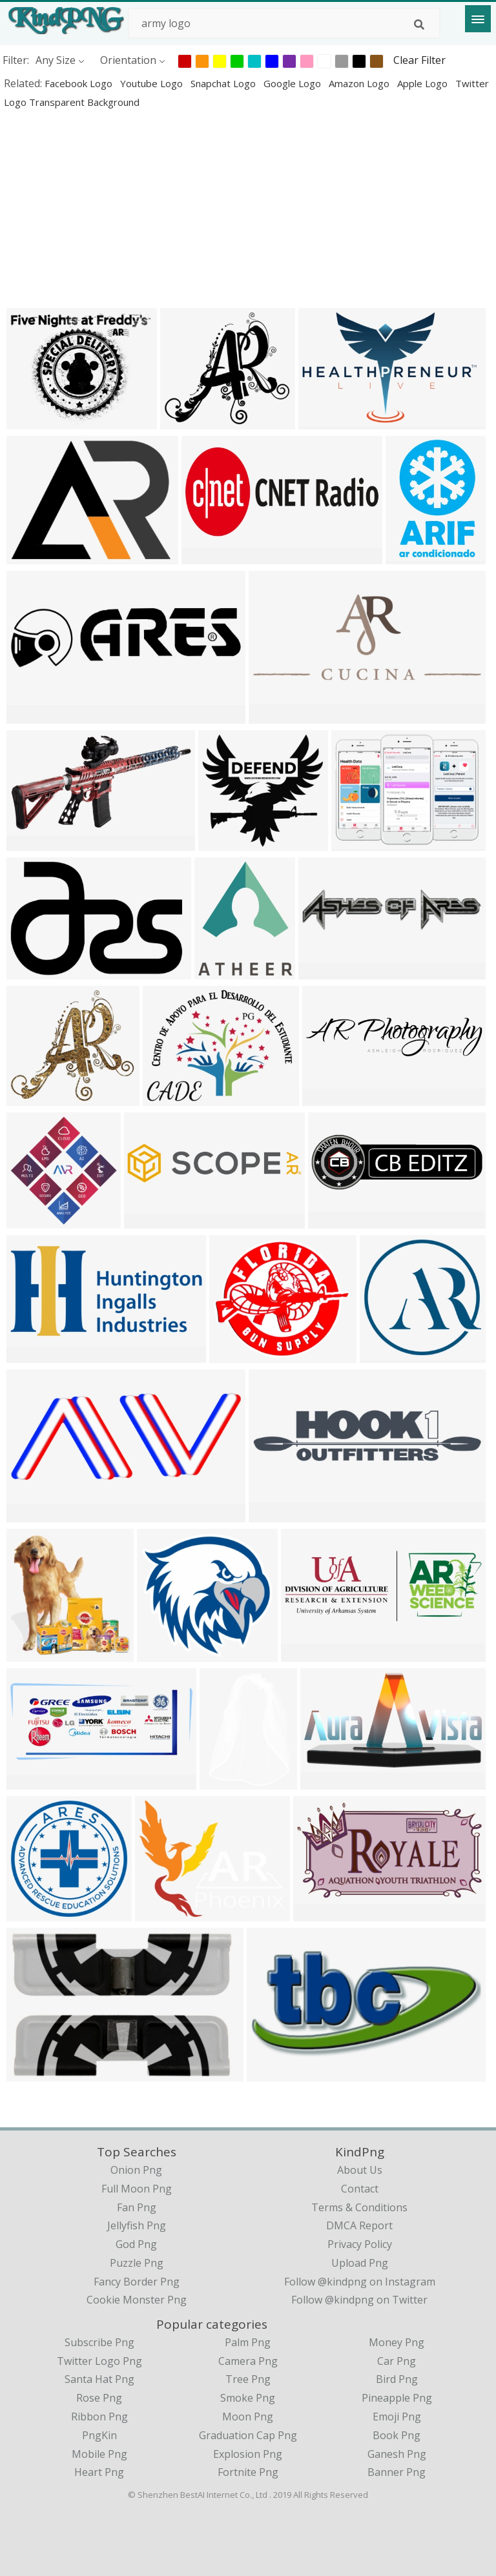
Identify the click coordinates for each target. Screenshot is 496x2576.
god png (136, 2244)
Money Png (396, 2342)
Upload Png (359, 2263)
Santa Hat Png (99, 2379)
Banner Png (396, 2472)
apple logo (423, 83)
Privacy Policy (359, 2244)
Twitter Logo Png (99, 2361)
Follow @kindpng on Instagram (359, 2281)
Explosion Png (247, 2454)
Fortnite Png (248, 2472)
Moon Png (247, 2416)
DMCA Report (359, 2225)
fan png (136, 2207)
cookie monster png (137, 2300)
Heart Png (99, 2472)
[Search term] (284, 23)
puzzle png (136, 2263)
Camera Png (248, 2361)
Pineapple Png (397, 2398)
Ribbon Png (99, 2416)
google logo (294, 83)
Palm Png (248, 2342)
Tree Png (248, 2379)
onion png (136, 2170)
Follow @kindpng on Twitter (359, 2300)
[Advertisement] (248, 208)
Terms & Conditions (359, 2207)
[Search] (419, 24)
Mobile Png (99, 2454)
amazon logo (360, 83)
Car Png (396, 2361)
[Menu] (478, 18)
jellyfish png (136, 2225)
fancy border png (137, 2281)
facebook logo (80, 83)
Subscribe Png (99, 2342)
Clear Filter (419, 60)
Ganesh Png (396, 2454)
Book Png (396, 2435)
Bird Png (397, 2379)
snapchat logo (224, 83)
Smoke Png (247, 2398)
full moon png (136, 2189)
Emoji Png (397, 2416)
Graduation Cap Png (248, 2435)
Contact (359, 2189)
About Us (359, 2170)
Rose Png (99, 2398)
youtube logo (152, 83)
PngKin (99, 2435)
